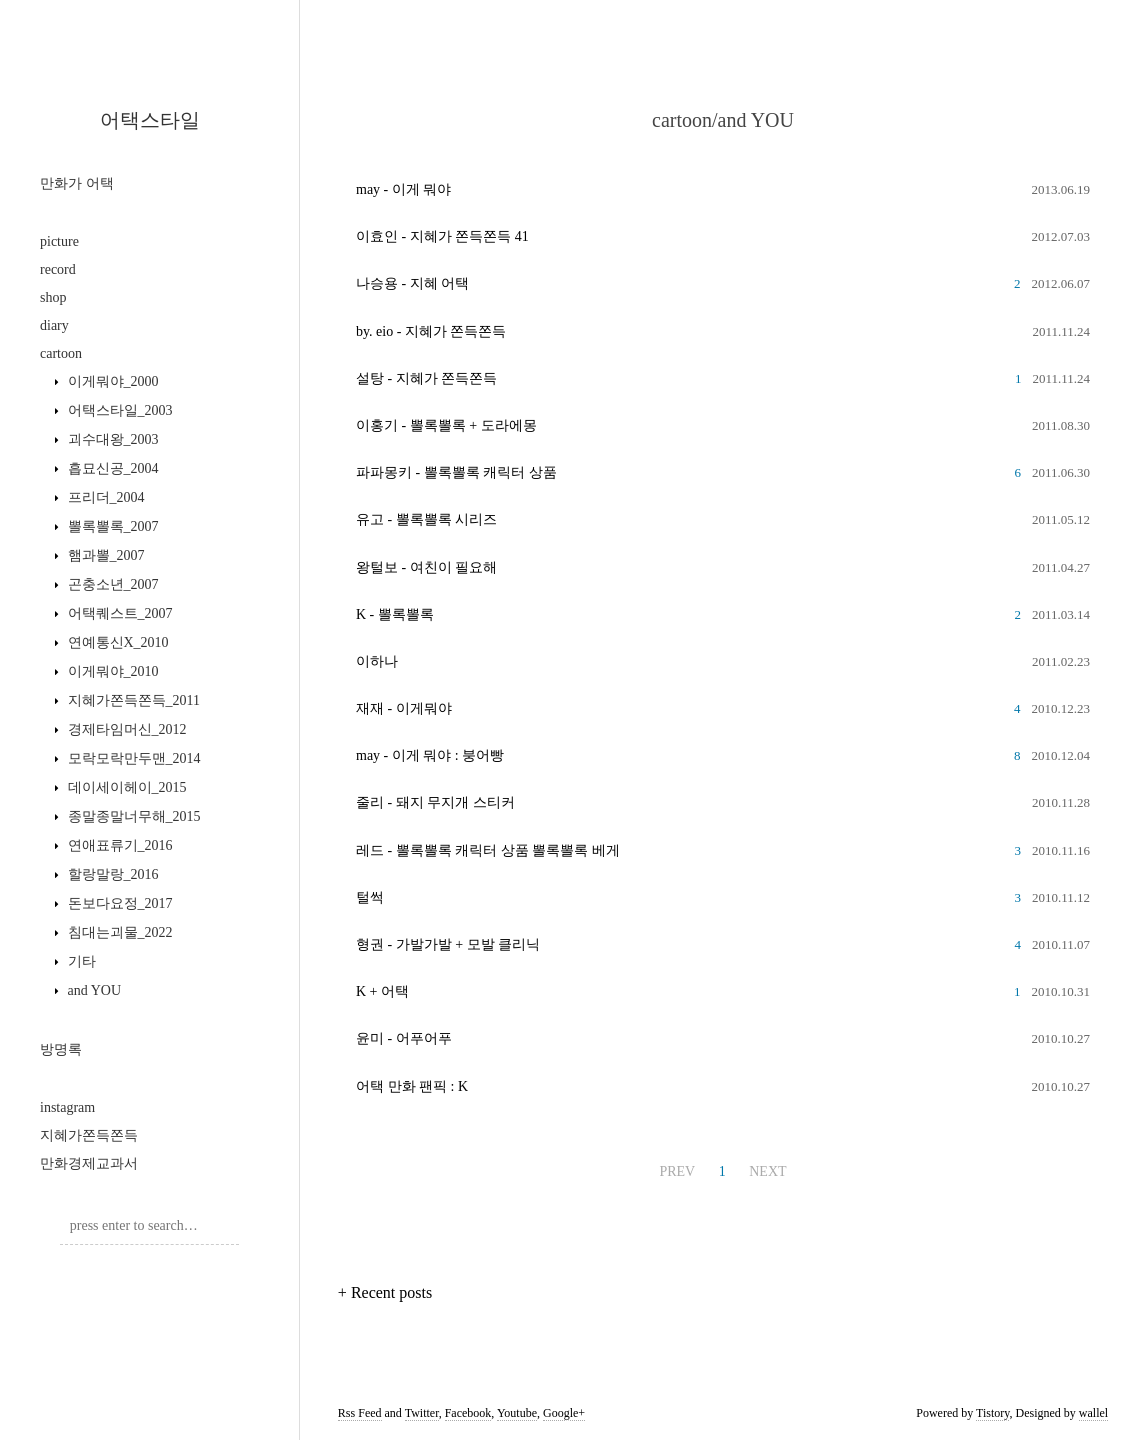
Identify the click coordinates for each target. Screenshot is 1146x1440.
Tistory (992, 1413)
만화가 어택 (77, 183)
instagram (67, 1107)
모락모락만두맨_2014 (132, 758)
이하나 (377, 661)
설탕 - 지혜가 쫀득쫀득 (426, 378)
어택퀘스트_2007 (118, 613)
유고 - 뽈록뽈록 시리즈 (426, 519)
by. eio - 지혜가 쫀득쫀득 (431, 331)
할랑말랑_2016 (111, 874)
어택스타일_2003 (118, 410)
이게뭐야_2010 (111, 671)
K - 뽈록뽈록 (395, 614)
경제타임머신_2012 (125, 729)
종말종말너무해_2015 (132, 816)
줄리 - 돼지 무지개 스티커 (435, 802)
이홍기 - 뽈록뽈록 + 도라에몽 (446, 425)
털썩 (370, 897)
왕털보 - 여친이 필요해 (426, 567)
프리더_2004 (104, 497)
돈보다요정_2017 (118, 903)
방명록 (61, 1049)
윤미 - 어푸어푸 (404, 1038)
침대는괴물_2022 (118, 932)
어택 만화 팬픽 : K (412, 1086)
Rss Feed (360, 1413)
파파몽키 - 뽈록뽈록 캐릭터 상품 (456, 472)
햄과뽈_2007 (104, 555)
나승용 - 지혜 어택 (412, 283)
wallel (1093, 1413)
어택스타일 (150, 120)
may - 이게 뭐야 (403, 189)
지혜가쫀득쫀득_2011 (132, 700)
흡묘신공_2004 (111, 468)
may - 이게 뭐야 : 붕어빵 (430, 755)
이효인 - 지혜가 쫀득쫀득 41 (442, 236)
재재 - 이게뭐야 (404, 708)
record (58, 269)
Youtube (517, 1413)
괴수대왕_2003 (111, 439)
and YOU (92, 990)
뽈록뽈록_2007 (111, 526)
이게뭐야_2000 (111, 381)
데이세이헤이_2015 (125, 787)
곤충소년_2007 (111, 584)
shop (53, 297)
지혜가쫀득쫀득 (89, 1135)
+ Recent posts (385, 1292)
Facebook (468, 1413)
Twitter (422, 1413)
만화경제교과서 (89, 1163)
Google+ (564, 1413)
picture (59, 241)
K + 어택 (382, 991)
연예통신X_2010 (116, 642)
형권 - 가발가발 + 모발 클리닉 (448, 944)
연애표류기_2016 (118, 845)
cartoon (61, 353)
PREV (677, 1171)
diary (54, 325)
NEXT (767, 1171)
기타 (80, 961)
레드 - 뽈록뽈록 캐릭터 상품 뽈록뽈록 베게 (488, 850)
